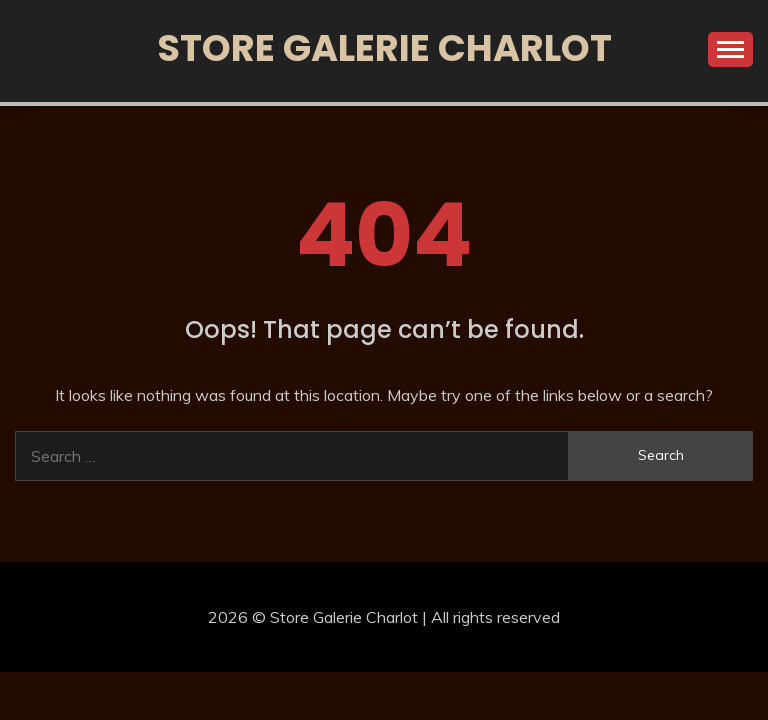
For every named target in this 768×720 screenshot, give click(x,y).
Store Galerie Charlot (384, 48)
